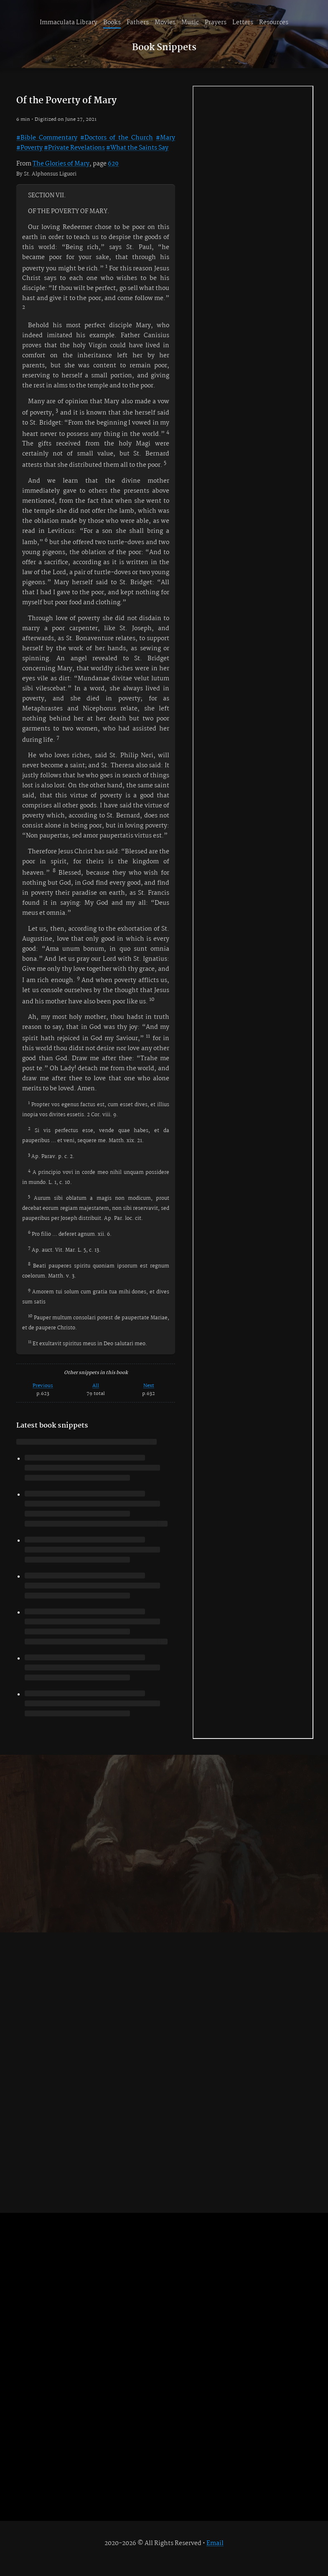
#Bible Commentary (46, 138)
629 (113, 164)
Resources (273, 23)
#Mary (165, 138)
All (95, 1386)
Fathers (138, 23)
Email (215, 2543)
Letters (242, 23)
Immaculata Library (68, 23)
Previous (43, 1386)
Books (112, 23)
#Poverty (29, 148)
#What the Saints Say (137, 148)
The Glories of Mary (61, 164)
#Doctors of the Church (116, 138)
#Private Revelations (74, 148)
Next (148, 1386)
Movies (165, 23)
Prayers (215, 23)
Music (190, 23)
